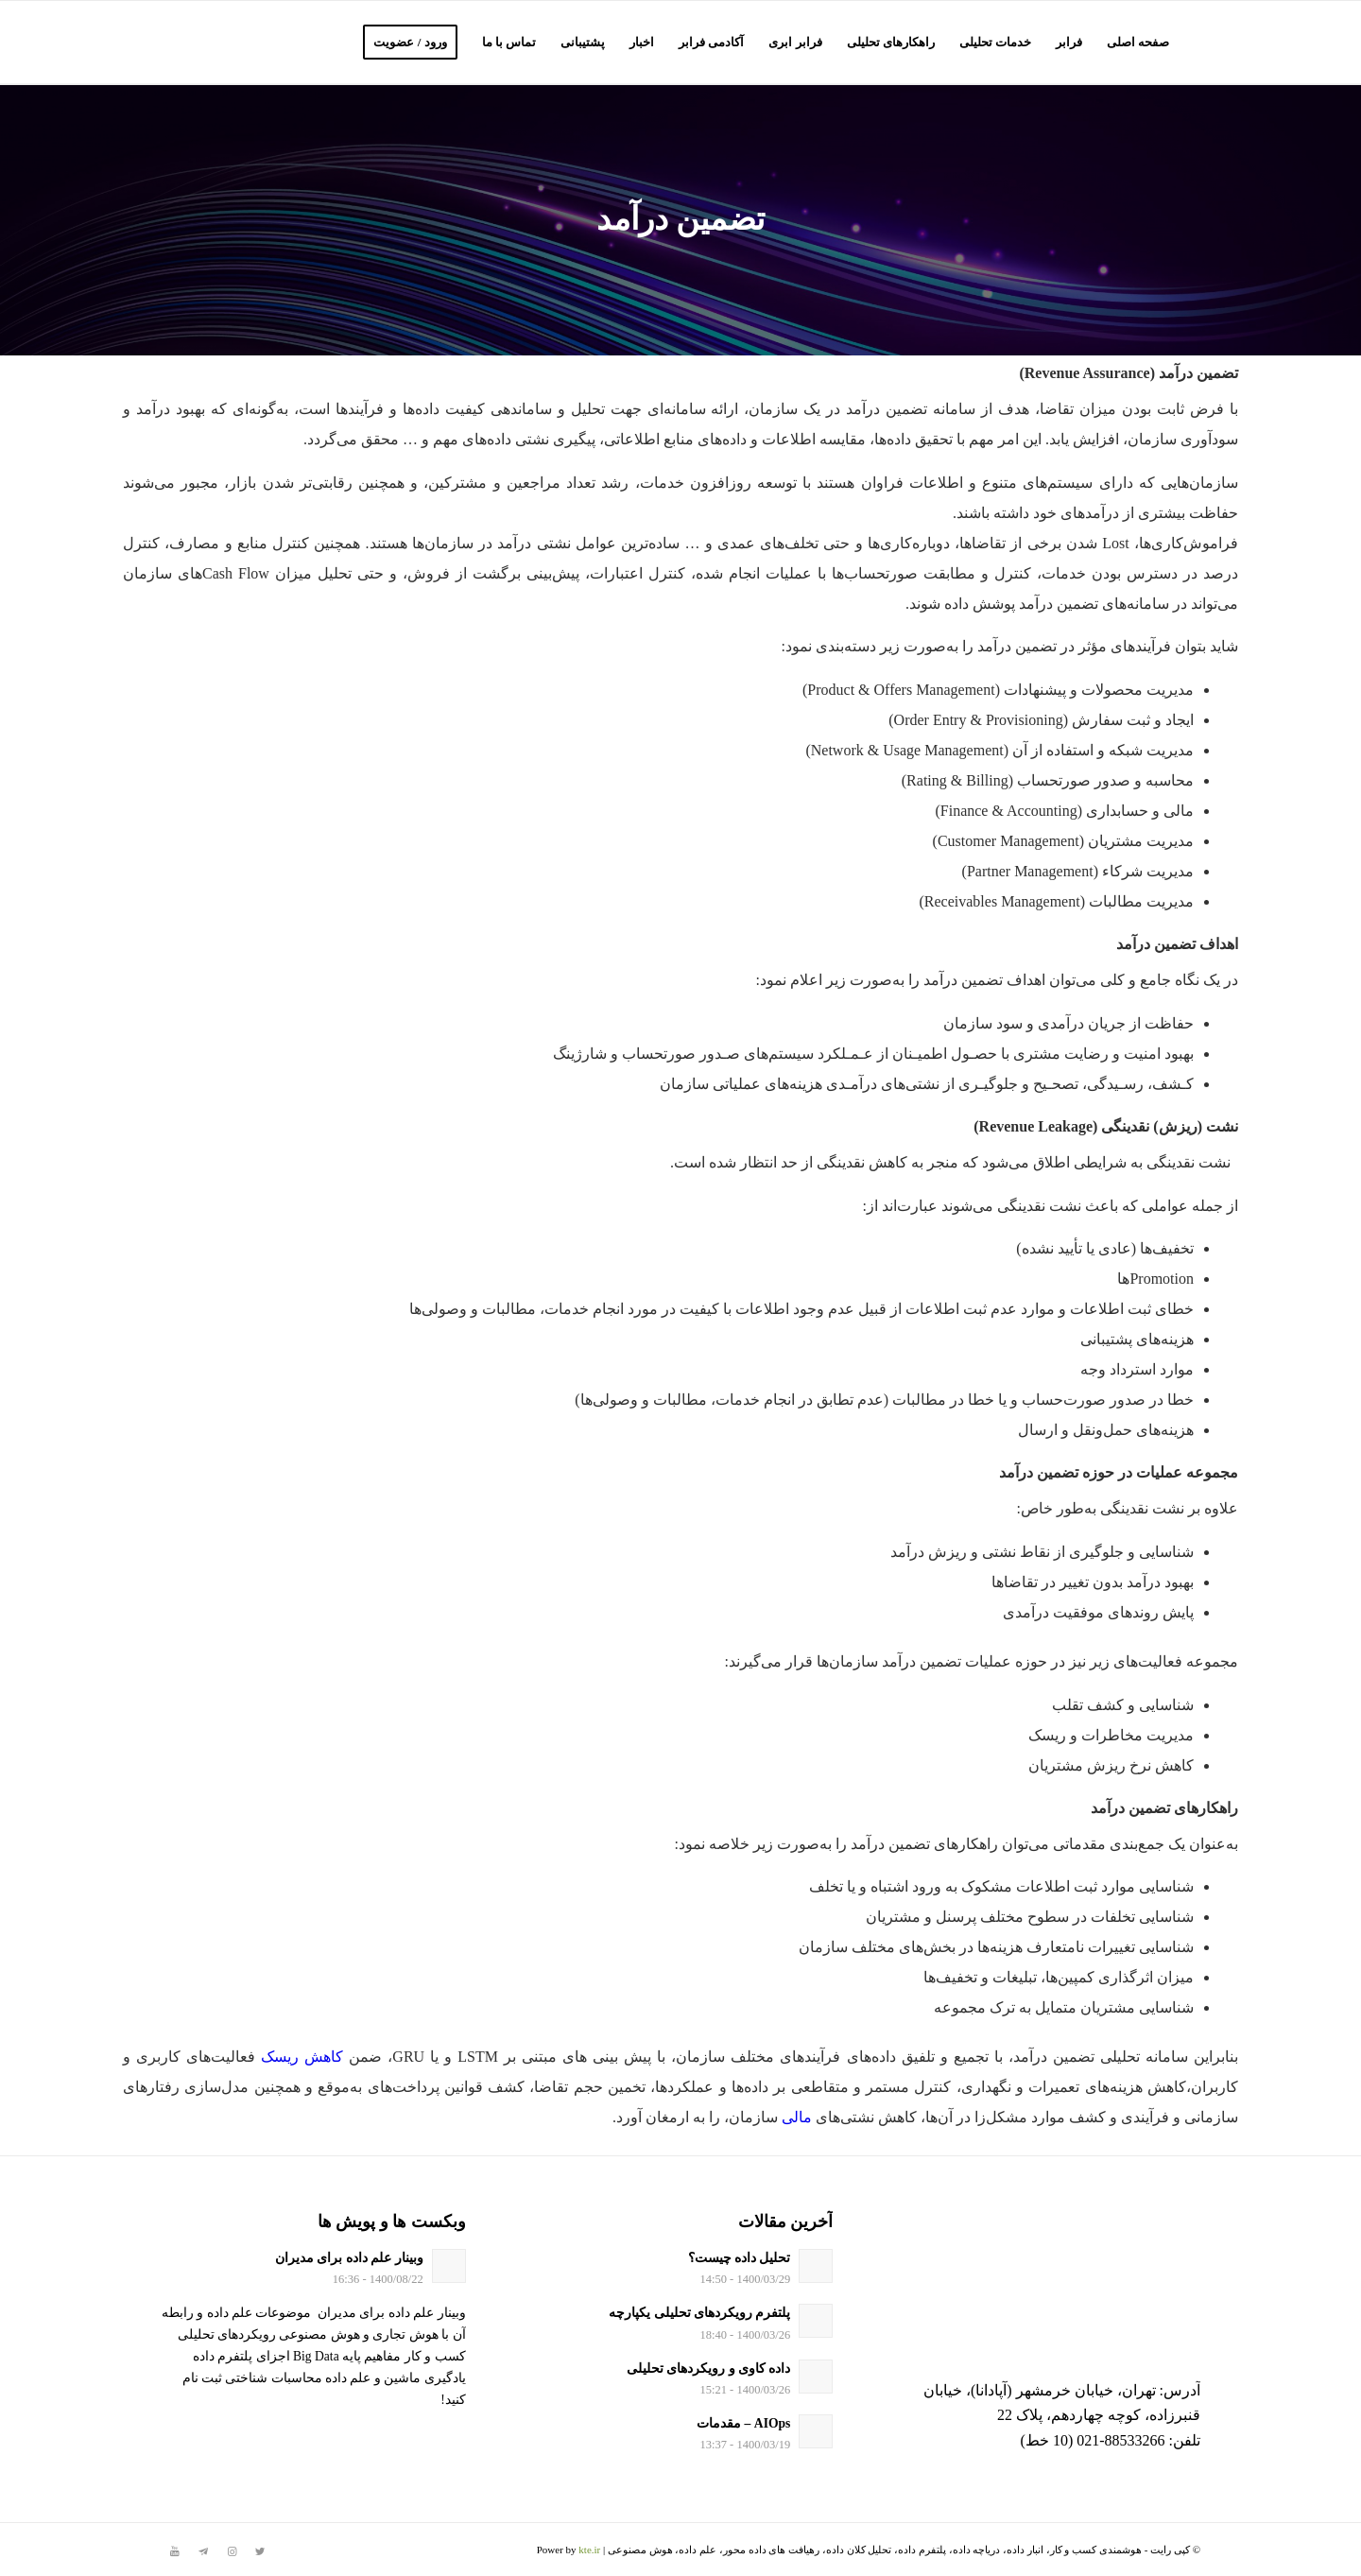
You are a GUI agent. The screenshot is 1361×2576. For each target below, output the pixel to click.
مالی (797, 2117)
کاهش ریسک (302, 2057)
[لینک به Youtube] (175, 2551)
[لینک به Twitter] (260, 2551)
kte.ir (589, 2549)
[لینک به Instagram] (231, 2551)
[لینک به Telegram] (203, 2551)
